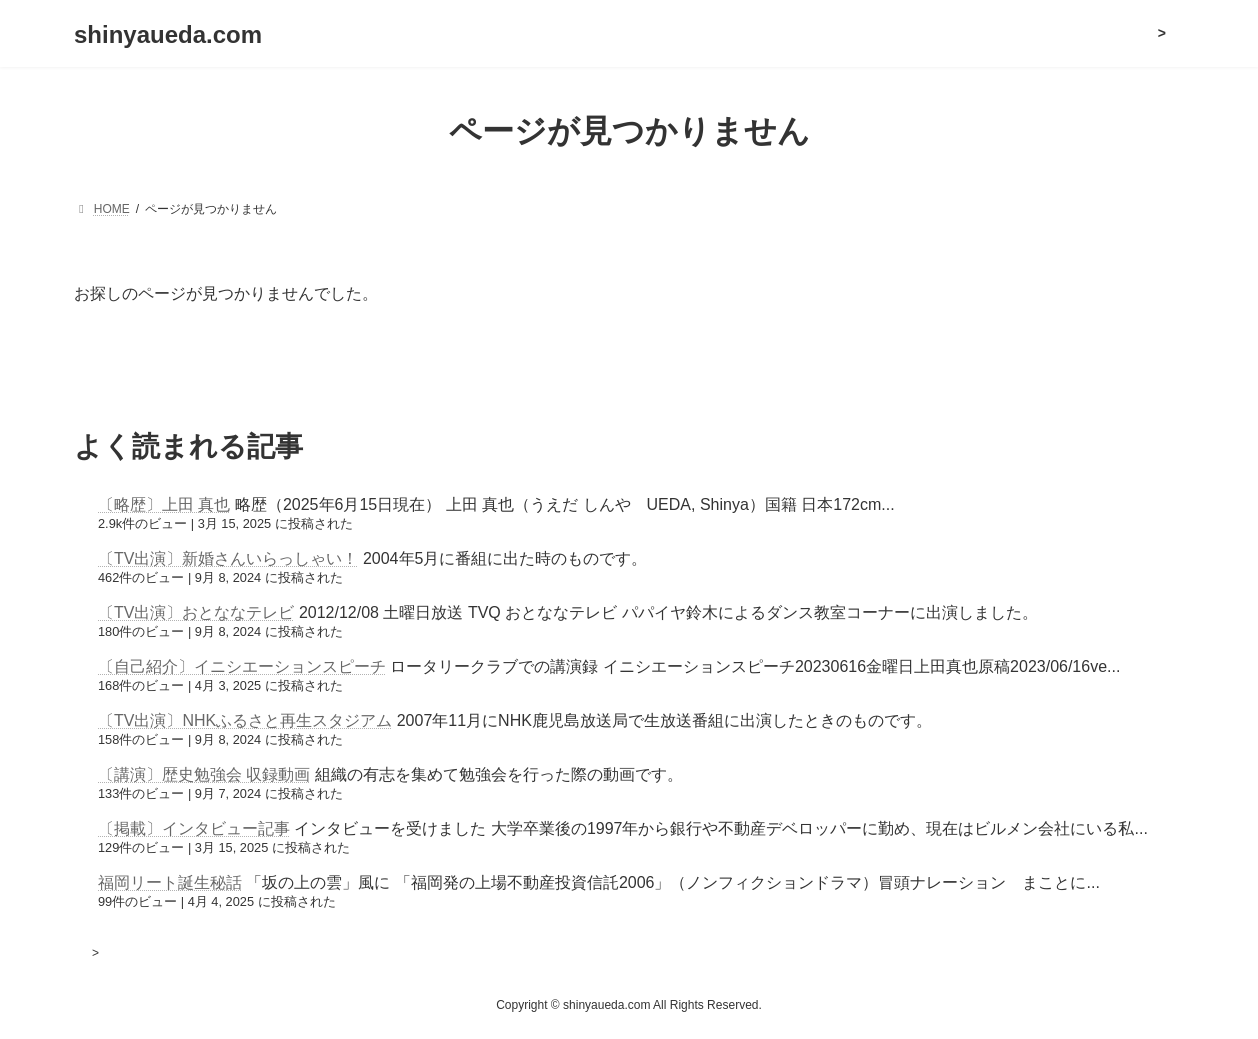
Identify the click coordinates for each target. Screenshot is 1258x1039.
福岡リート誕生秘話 (170, 882)
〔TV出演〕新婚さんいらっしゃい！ (228, 558)
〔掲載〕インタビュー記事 (194, 828)
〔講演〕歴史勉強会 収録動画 (204, 774)
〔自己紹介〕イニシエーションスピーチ (242, 666)
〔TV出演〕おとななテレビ (196, 612)
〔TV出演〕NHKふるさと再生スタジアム (245, 720)
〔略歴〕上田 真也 (164, 504)
